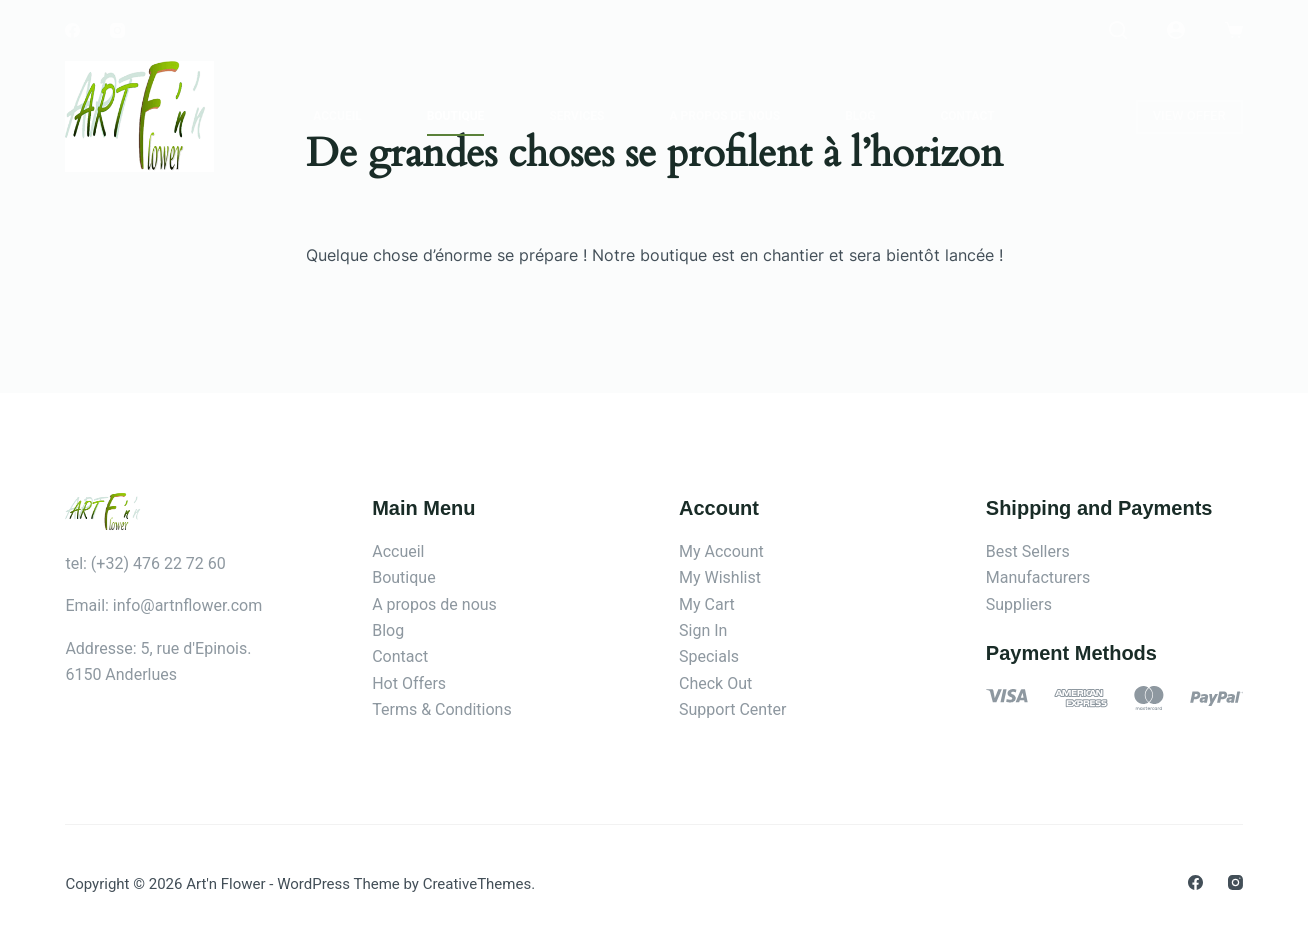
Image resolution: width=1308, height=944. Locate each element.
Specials (709, 656)
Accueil (337, 116)
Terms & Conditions (442, 709)
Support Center (732, 709)
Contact (967, 116)
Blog (860, 116)
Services (576, 116)
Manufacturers (1038, 577)
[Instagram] (117, 30)
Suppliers (1019, 604)
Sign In (703, 630)
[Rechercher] (1118, 30)
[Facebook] (72, 30)
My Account (721, 551)
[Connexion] (1176, 30)
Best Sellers (1028, 551)
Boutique (456, 116)
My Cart (707, 604)
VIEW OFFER (1189, 115)
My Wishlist (720, 577)
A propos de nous (724, 116)
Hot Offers (409, 683)
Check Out (715, 683)
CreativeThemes (477, 884)
